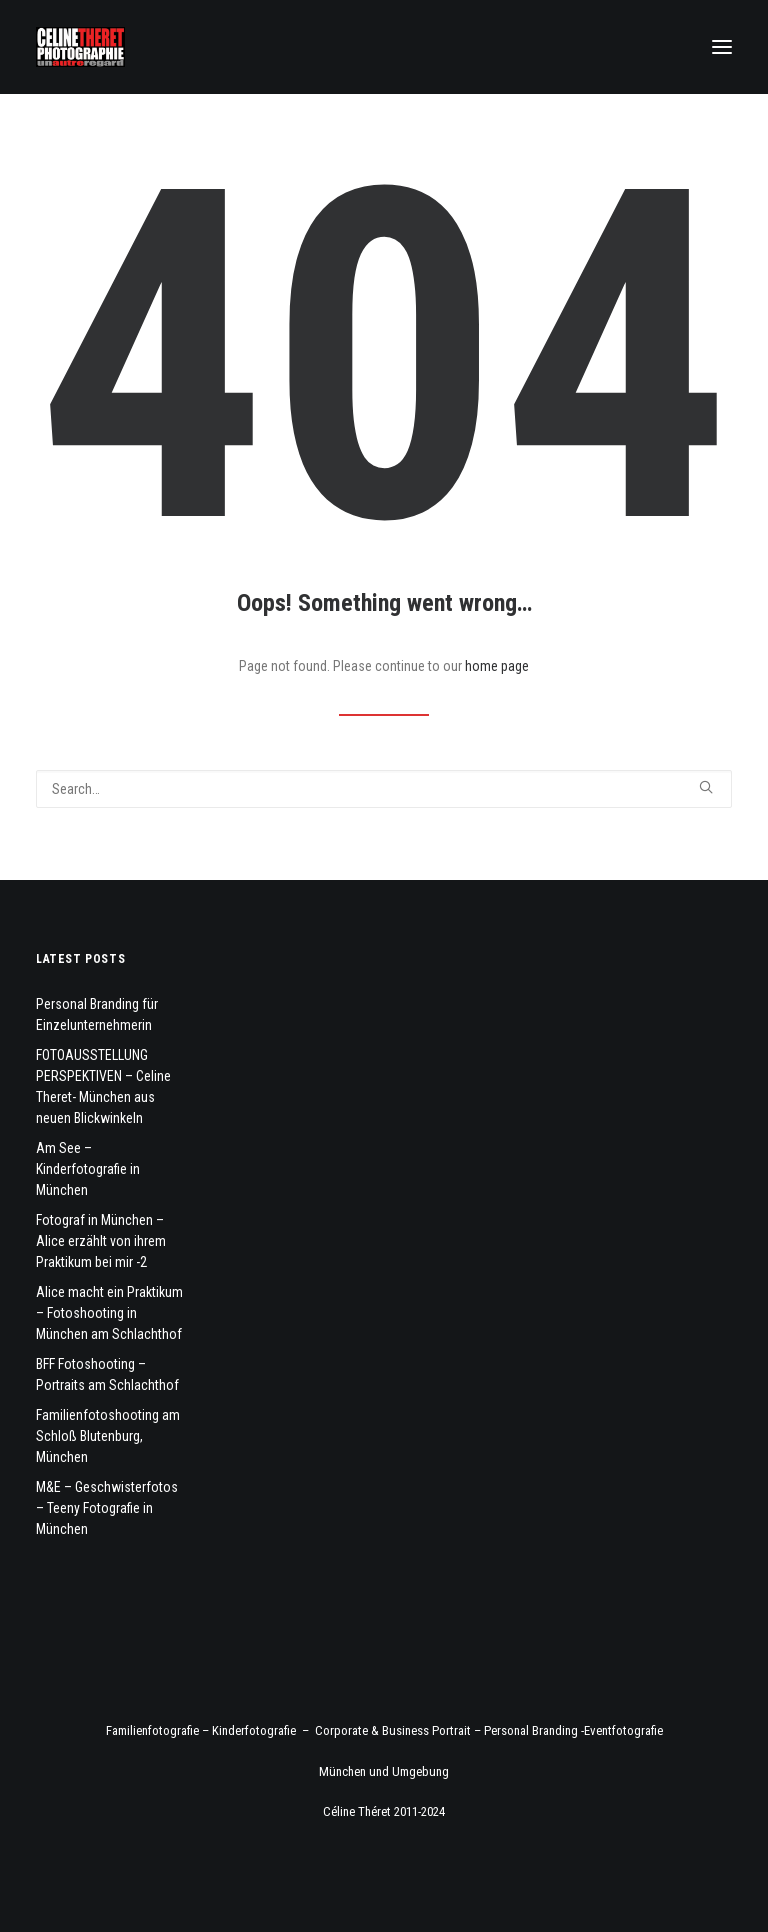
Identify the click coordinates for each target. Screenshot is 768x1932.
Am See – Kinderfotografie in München (88, 1169)
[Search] (384, 789)
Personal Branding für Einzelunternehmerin (97, 1014)
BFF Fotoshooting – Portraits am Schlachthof (107, 1374)
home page (497, 666)
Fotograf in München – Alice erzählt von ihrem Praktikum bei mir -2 (101, 1241)
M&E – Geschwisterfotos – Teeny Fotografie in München (107, 1508)
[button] (722, 47)
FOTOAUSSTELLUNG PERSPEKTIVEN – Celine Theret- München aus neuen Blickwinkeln (103, 1086)
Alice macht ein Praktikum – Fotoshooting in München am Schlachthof (109, 1313)
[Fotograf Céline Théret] (80, 47)
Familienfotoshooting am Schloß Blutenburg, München (108, 1436)
